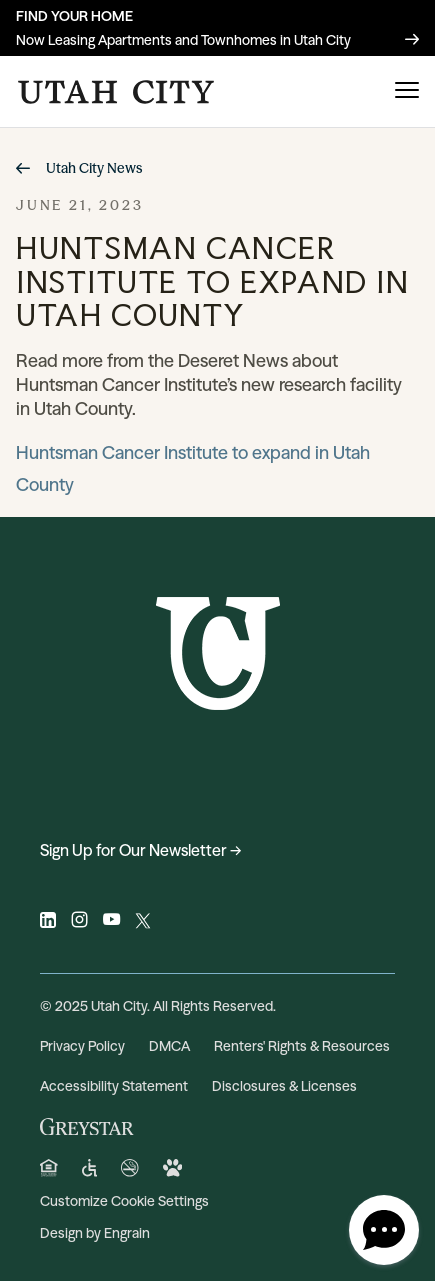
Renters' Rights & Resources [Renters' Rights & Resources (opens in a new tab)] (302, 1046)
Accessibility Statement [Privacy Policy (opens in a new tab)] (114, 1086)
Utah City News (79, 168)
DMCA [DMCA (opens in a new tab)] (169, 1046)
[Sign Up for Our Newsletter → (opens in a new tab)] (217, 850)
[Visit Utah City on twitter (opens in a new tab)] (142, 922)
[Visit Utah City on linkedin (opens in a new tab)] (48, 922)
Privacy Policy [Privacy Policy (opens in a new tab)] (82, 1046)
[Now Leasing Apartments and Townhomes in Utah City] (217, 28)
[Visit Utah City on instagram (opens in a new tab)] (79, 922)
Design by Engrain (95, 1233)
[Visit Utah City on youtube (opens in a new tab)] (111, 922)
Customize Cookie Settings (124, 1201)
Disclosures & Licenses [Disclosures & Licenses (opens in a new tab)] (284, 1086)
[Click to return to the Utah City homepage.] (116, 92)
